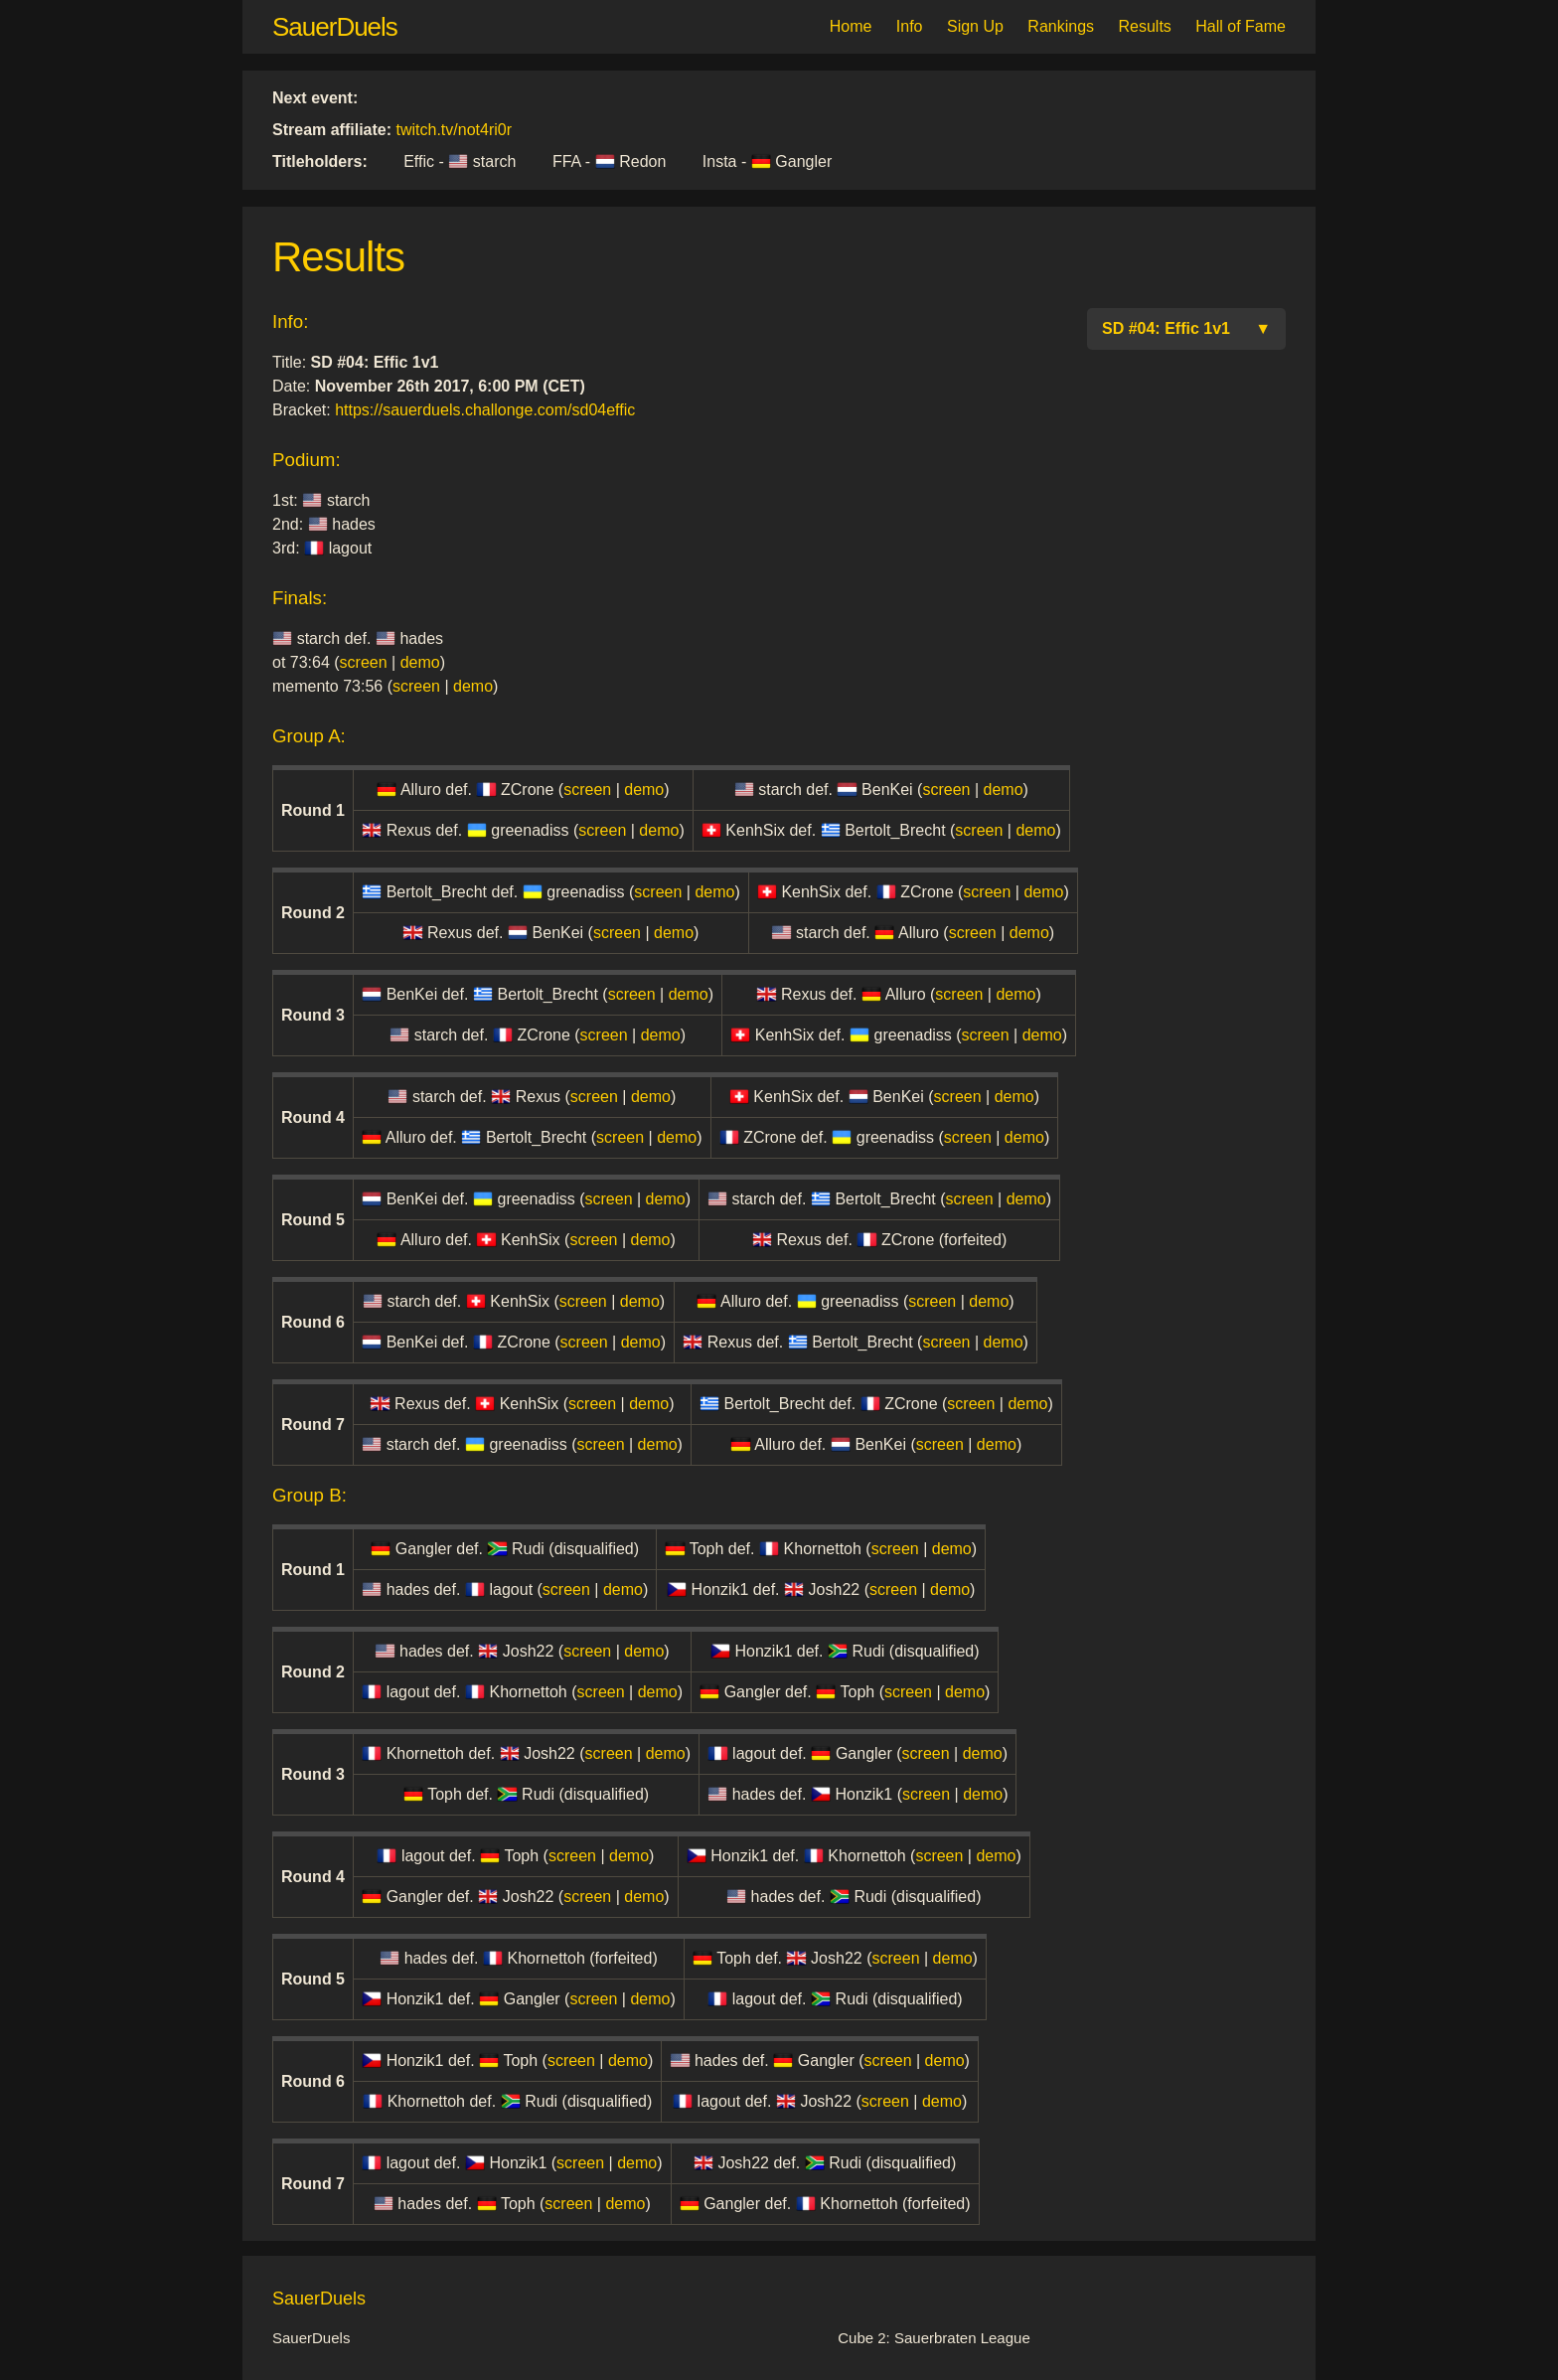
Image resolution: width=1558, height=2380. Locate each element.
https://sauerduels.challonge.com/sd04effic (485, 409)
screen (364, 662)
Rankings (1060, 26)
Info (909, 26)
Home (851, 26)
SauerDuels (334, 27)
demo (420, 662)
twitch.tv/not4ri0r (454, 129)
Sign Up (975, 26)
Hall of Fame (1240, 26)
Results (1144, 26)
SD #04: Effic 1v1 (1186, 329)
